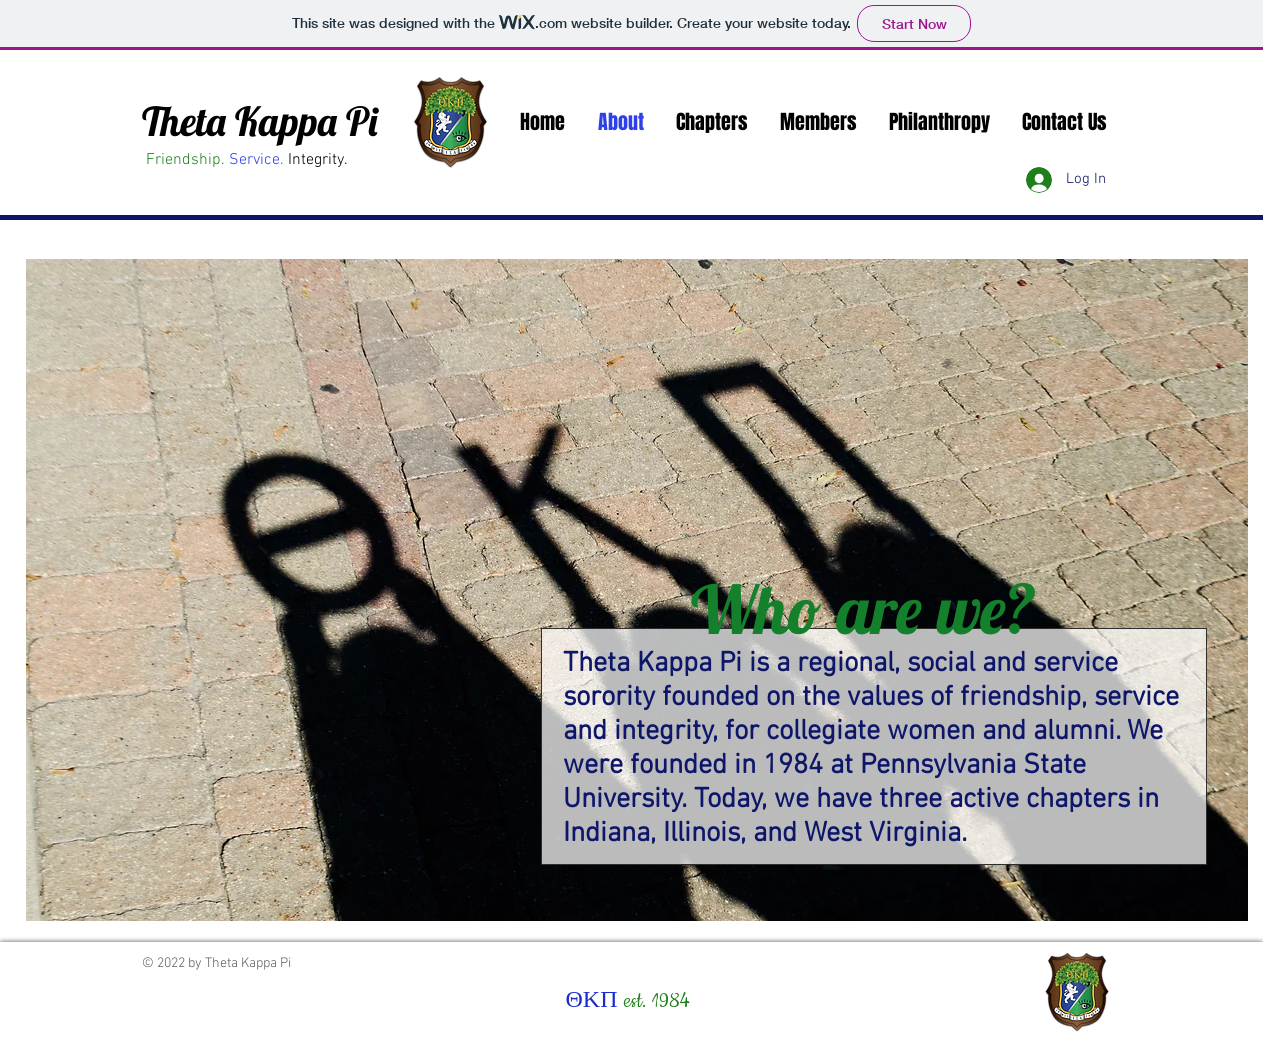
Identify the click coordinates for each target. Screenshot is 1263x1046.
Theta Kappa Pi (259, 121)
